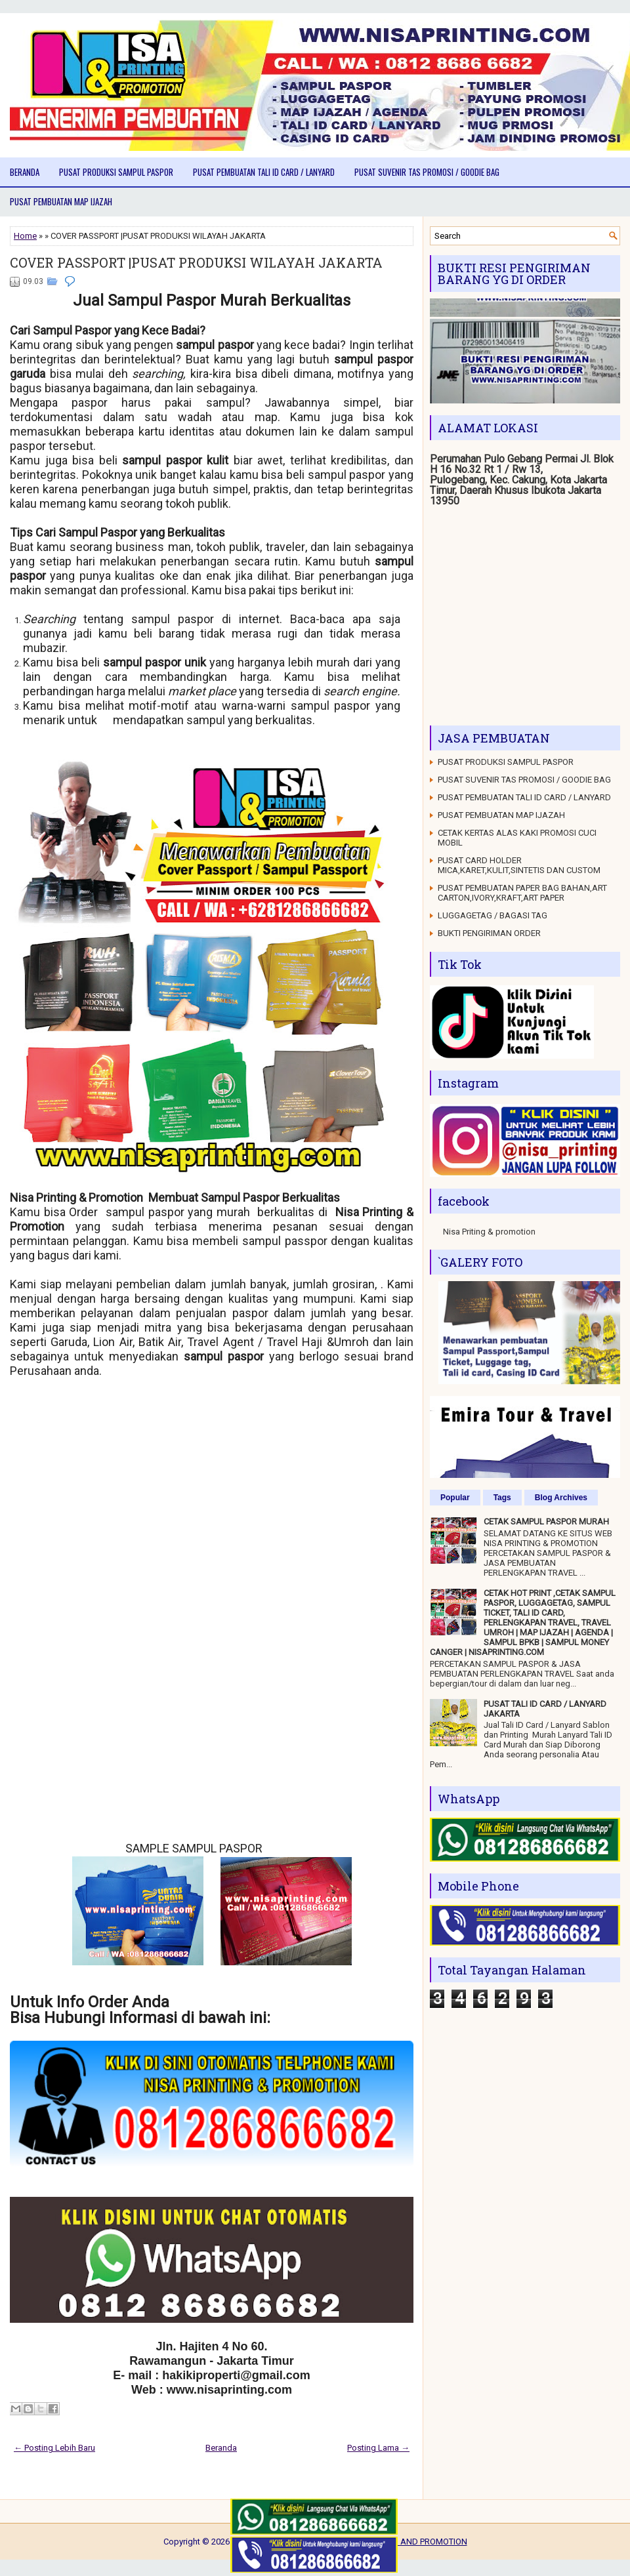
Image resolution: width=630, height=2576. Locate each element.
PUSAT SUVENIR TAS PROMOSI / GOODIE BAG (426, 171)
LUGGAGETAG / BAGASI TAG (492, 915)
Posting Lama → (378, 2448)
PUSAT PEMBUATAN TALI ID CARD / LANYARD (264, 171)
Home (25, 236)
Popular (455, 1497)
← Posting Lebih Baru (54, 2448)
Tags (502, 1497)
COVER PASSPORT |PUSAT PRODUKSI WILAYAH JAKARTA (196, 262)
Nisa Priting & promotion (489, 1232)
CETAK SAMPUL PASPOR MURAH (546, 1521)
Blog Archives (561, 1497)
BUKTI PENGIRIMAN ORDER (489, 933)
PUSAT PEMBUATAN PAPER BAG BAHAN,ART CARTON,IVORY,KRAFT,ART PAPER (522, 893)
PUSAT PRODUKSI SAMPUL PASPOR (116, 171)
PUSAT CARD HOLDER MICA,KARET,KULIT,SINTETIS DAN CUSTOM (519, 865)
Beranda (24, 171)
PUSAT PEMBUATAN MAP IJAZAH (61, 201)
